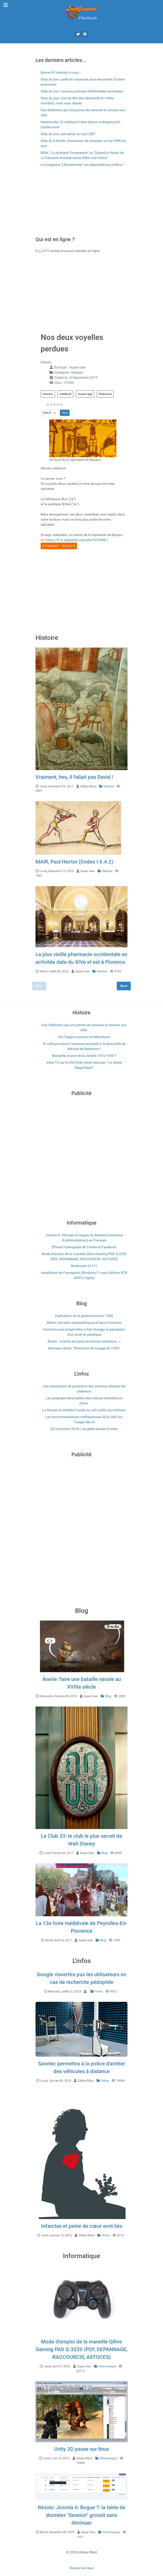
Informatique (105, 2366)
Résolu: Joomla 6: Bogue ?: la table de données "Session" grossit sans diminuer (81, 2515)
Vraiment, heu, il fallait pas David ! (74, 777)
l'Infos (97, 1991)
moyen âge (85, 394)
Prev (39, 986)
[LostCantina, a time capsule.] (81, 13)
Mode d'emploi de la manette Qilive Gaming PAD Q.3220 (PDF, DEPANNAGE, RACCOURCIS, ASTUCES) (81, 2349)
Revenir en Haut (81, 2568)
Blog (106, 1696)
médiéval (65, 394)
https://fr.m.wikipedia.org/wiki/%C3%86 (76, 540)
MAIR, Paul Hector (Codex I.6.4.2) (74, 862)
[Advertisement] (81, 203)
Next (123, 986)
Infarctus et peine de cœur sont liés (81, 2226)
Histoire (77, 372)
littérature (105, 394)
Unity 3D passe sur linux (81, 2449)
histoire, (48, 394)
